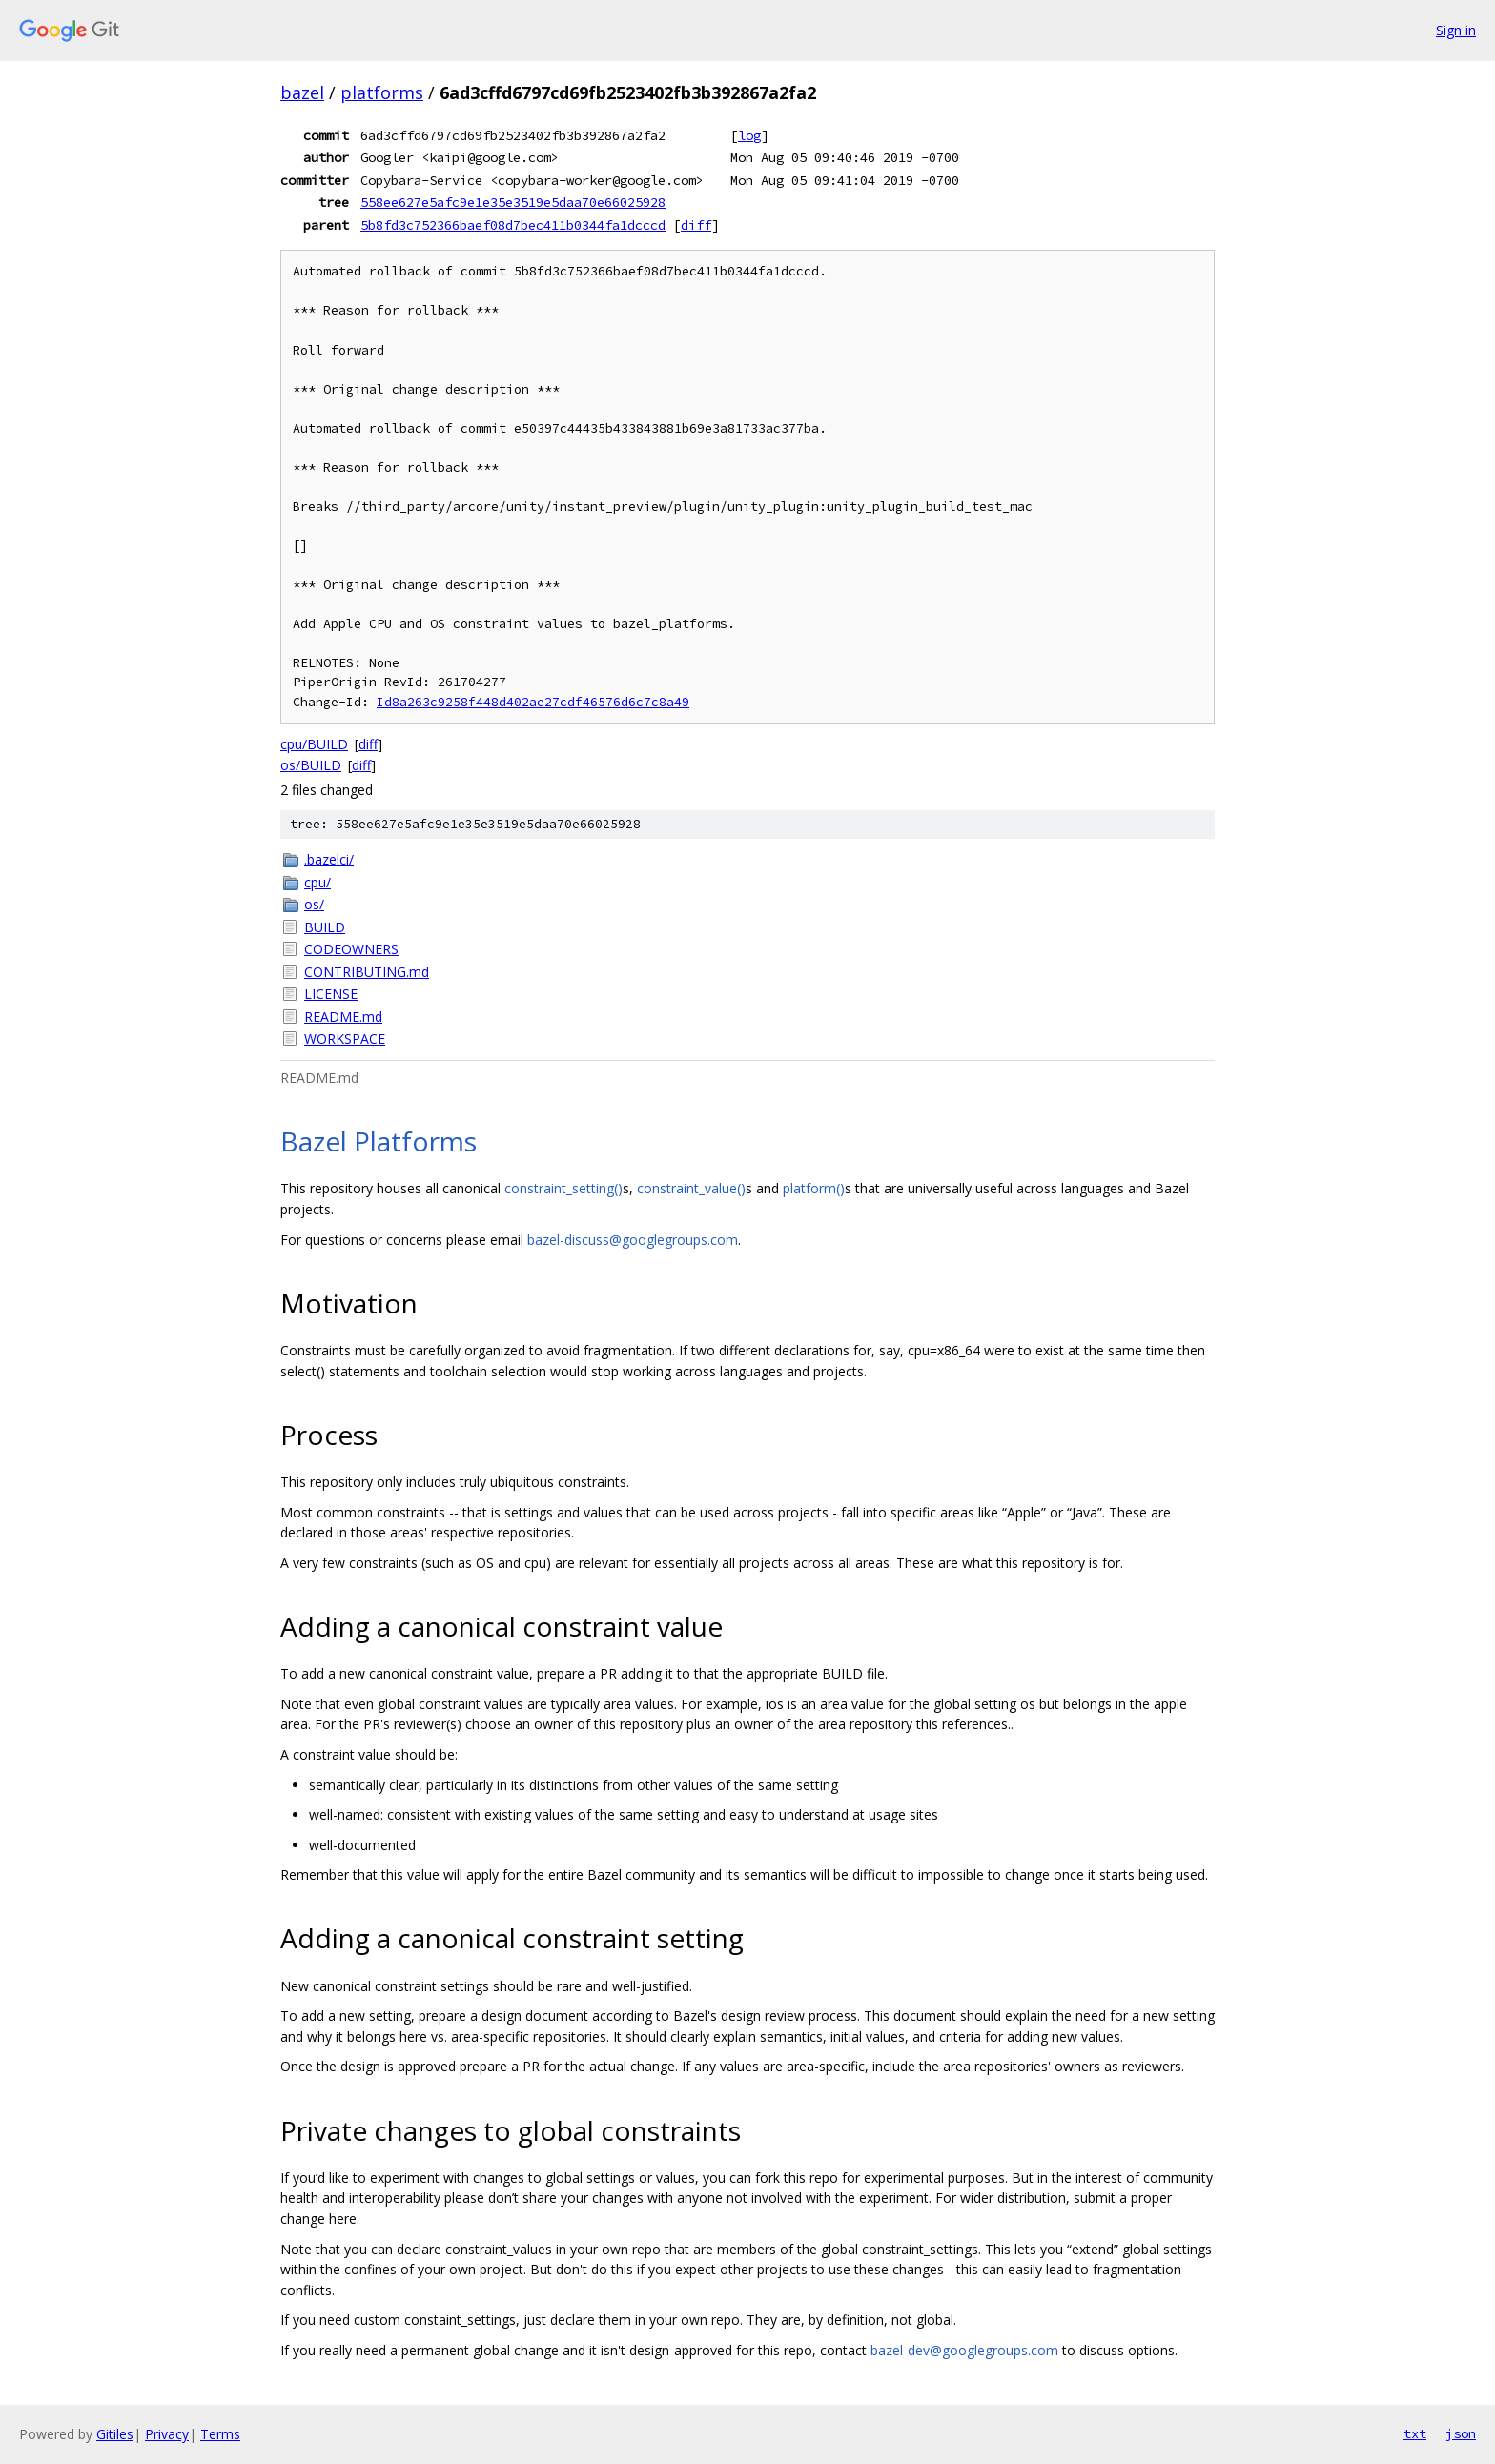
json (1460, 2433)
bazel (302, 92)
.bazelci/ (329, 859)
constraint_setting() (563, 1188)
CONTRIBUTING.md (366, 972)
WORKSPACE (344, 1038)
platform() (814, 1188)
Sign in (1456, 30)
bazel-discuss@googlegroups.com (632, 1240)
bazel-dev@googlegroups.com (964, 2350)
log (749, 135)
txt (1414, 2433)
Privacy (167, 2434)
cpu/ (317, 882)
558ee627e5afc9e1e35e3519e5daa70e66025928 (513, 202)
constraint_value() (691, 1188)
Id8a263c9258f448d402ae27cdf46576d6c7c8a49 (533, 702)
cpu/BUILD (314, 744)
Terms (220, 2434)
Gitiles (114, 2434)
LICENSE (331, 994)
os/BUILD (310, 765)
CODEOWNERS (351, 949)
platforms (381, 92)
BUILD (324, 927)
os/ (314, 904)
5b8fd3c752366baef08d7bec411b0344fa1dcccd (513, 225)
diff (696, 225)
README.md (343, 1017)
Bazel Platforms (378, 1141)
